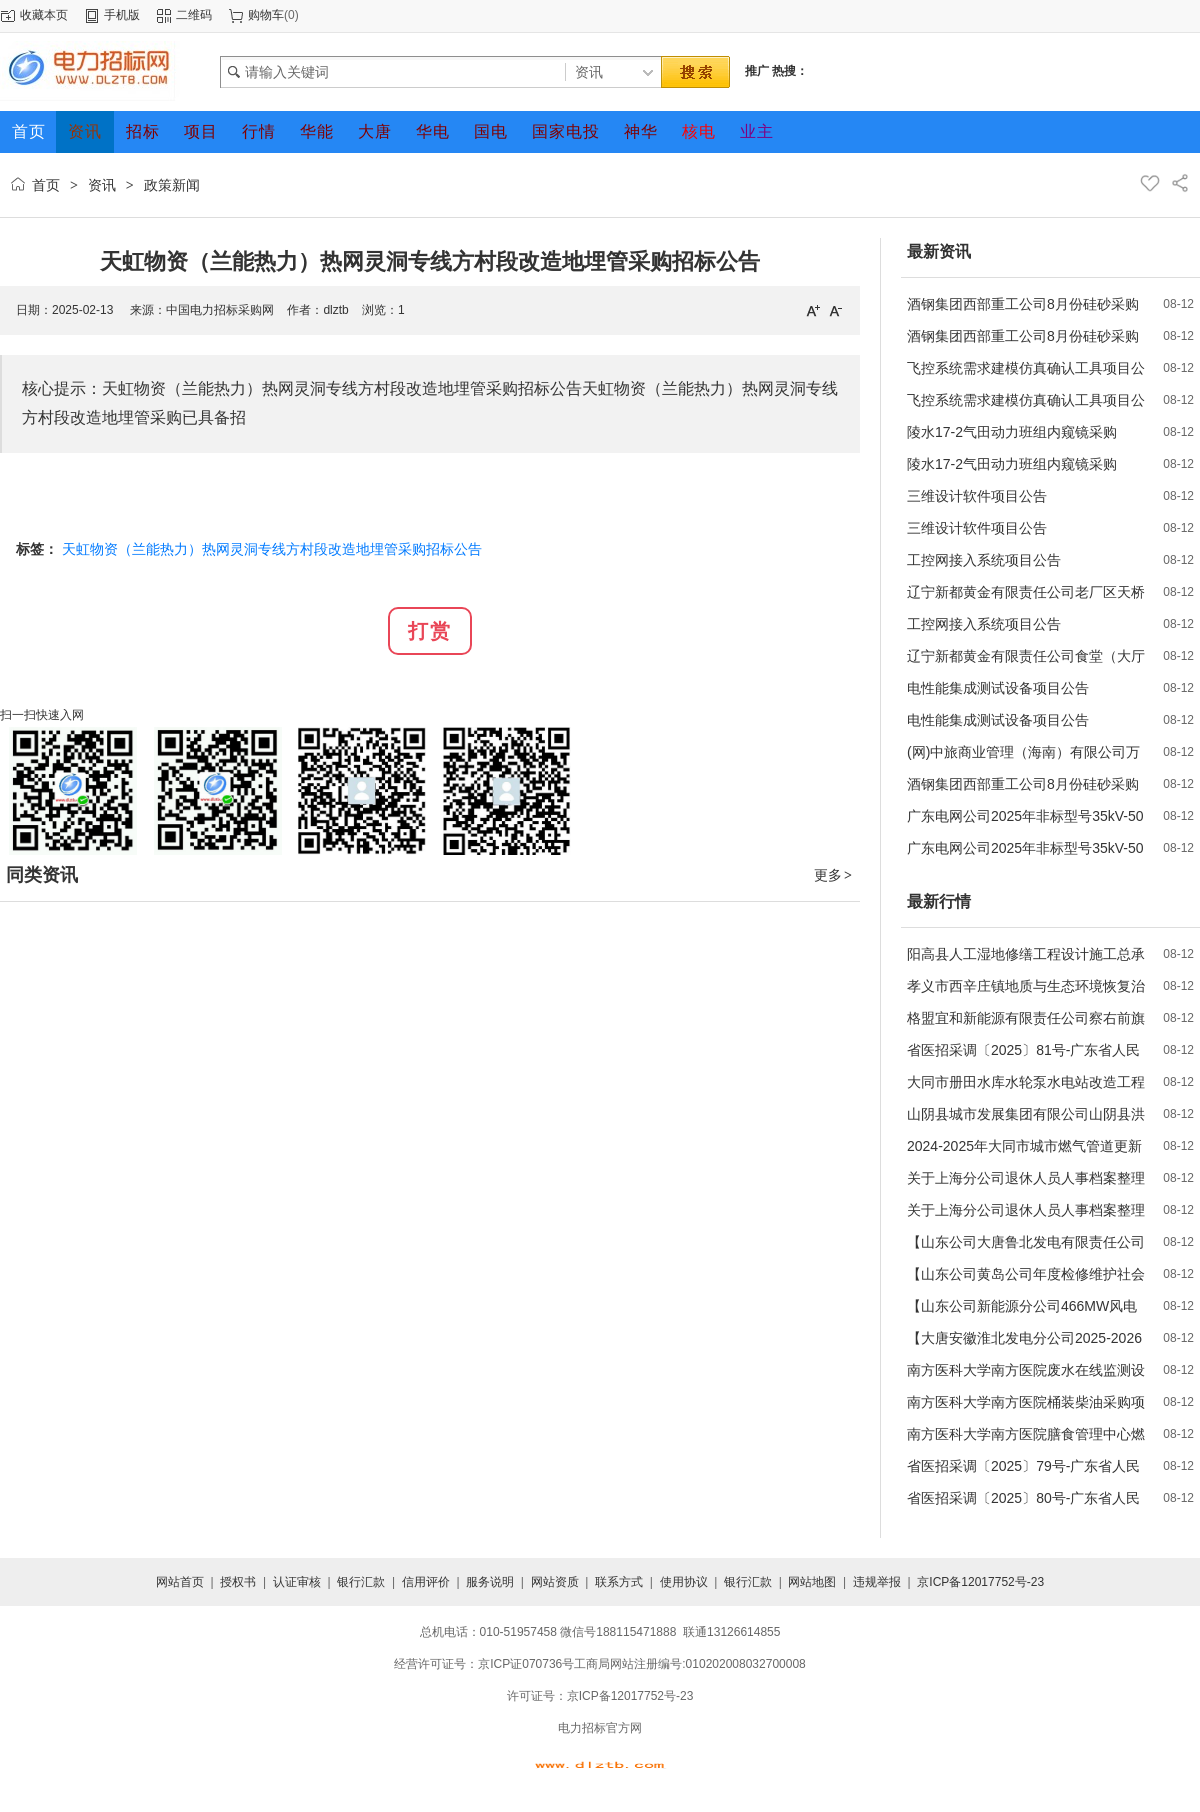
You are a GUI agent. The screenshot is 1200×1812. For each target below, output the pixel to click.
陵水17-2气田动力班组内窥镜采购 (1012, 432)
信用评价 (426, 1582)
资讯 (102, 185)
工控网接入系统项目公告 (984, 560)
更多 (834, 875)
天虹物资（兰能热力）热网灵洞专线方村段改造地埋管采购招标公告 (272, 549)
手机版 (122, 15)
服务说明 (490, 1582)
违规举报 (877, 1582)
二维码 (194, 15)
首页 (46, 185)
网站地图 (812, 1582)
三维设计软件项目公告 (977, 496)
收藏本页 (44, 15)
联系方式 (619, 1582)
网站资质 (555, 1582)
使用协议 (684, 1582)
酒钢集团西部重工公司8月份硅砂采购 (1023, 304)
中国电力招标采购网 (220, 310)
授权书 (238, 1582)
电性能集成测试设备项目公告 (998, 688)
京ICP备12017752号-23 (980, 1582)
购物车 (266, 15)
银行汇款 (361, 1582)
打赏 (430, 631)
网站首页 (180, 1582)
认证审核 (297, 1582)
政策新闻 (172, 185)
